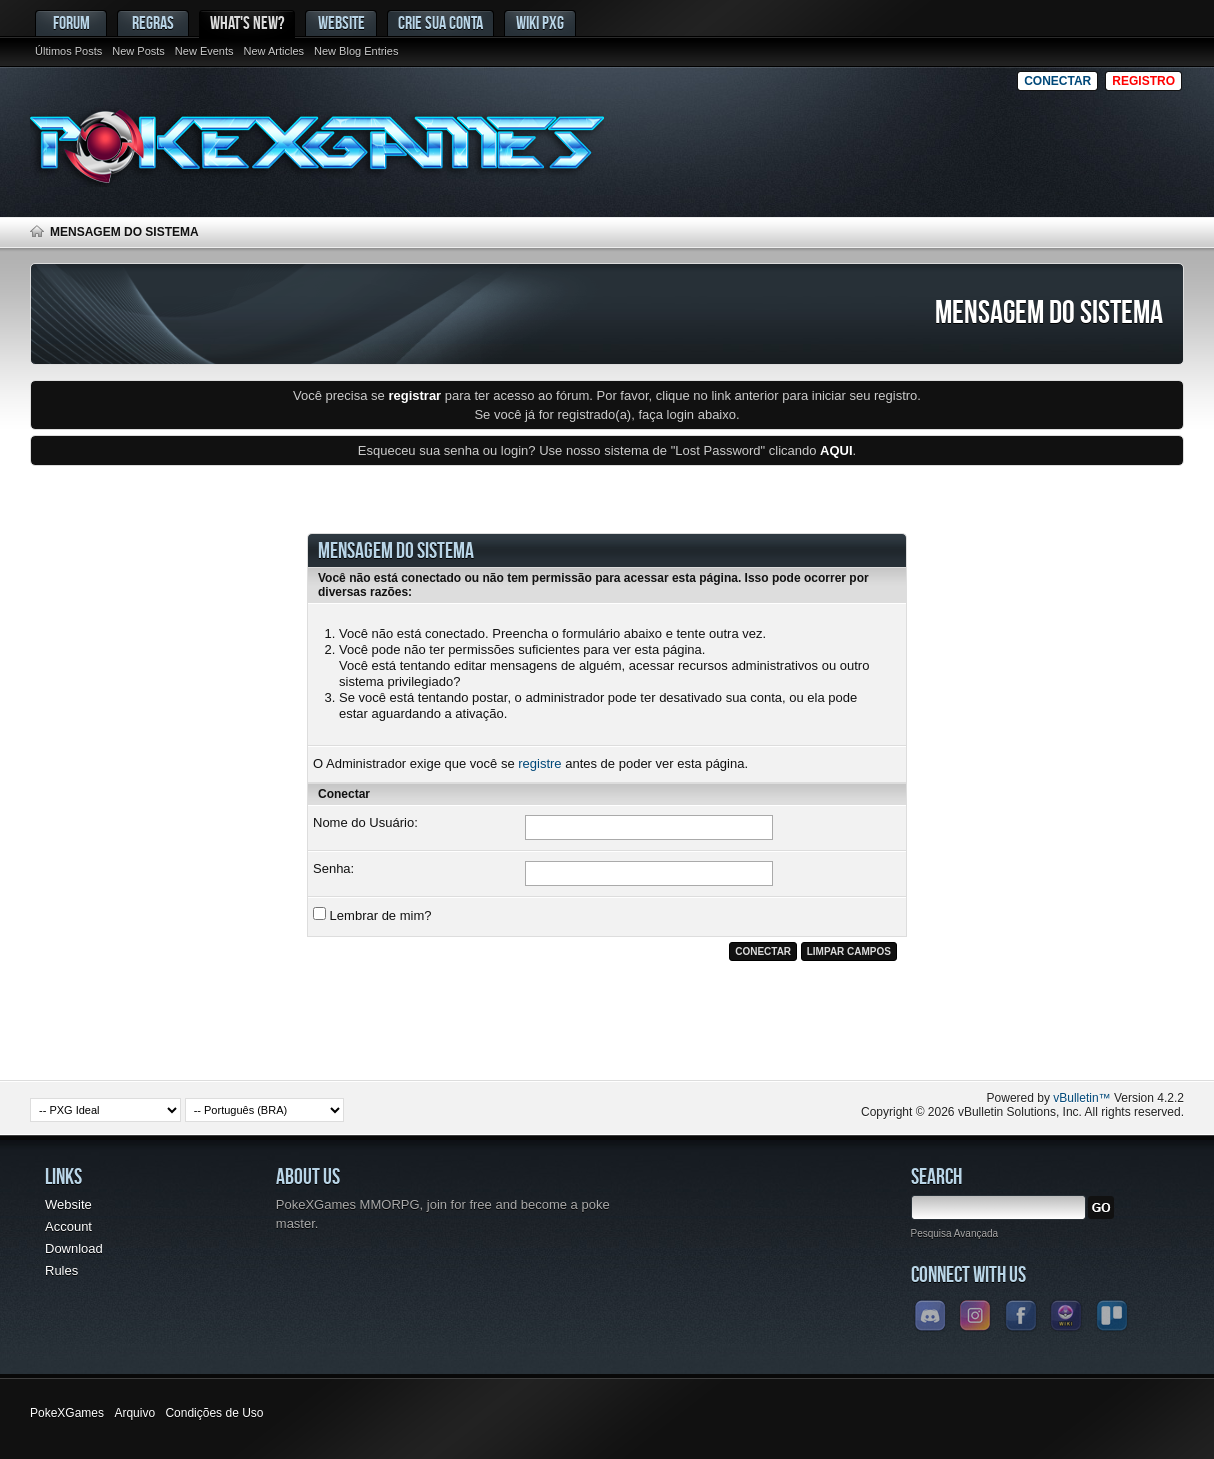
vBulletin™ (1081, 1098)
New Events (204, 51)
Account (68, 1226)
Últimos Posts (68, 51)
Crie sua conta (440, 22)
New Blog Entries (356, 51)
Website (341, 22)
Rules (61, 1270)
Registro (1143, 81)
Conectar (1057, 81)
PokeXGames (67, 1413)
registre (539, 763)
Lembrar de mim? (372, 915)
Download (74, 1248)
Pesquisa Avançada (955, 1233)
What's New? (247, 22)
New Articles (274, 51)
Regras (153, 22)
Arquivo (134, 1413)
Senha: (333, 868)
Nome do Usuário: (365, 822)
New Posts (138, 51)
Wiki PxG (540, 22)
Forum (71, 22)
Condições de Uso (214, 1413)
